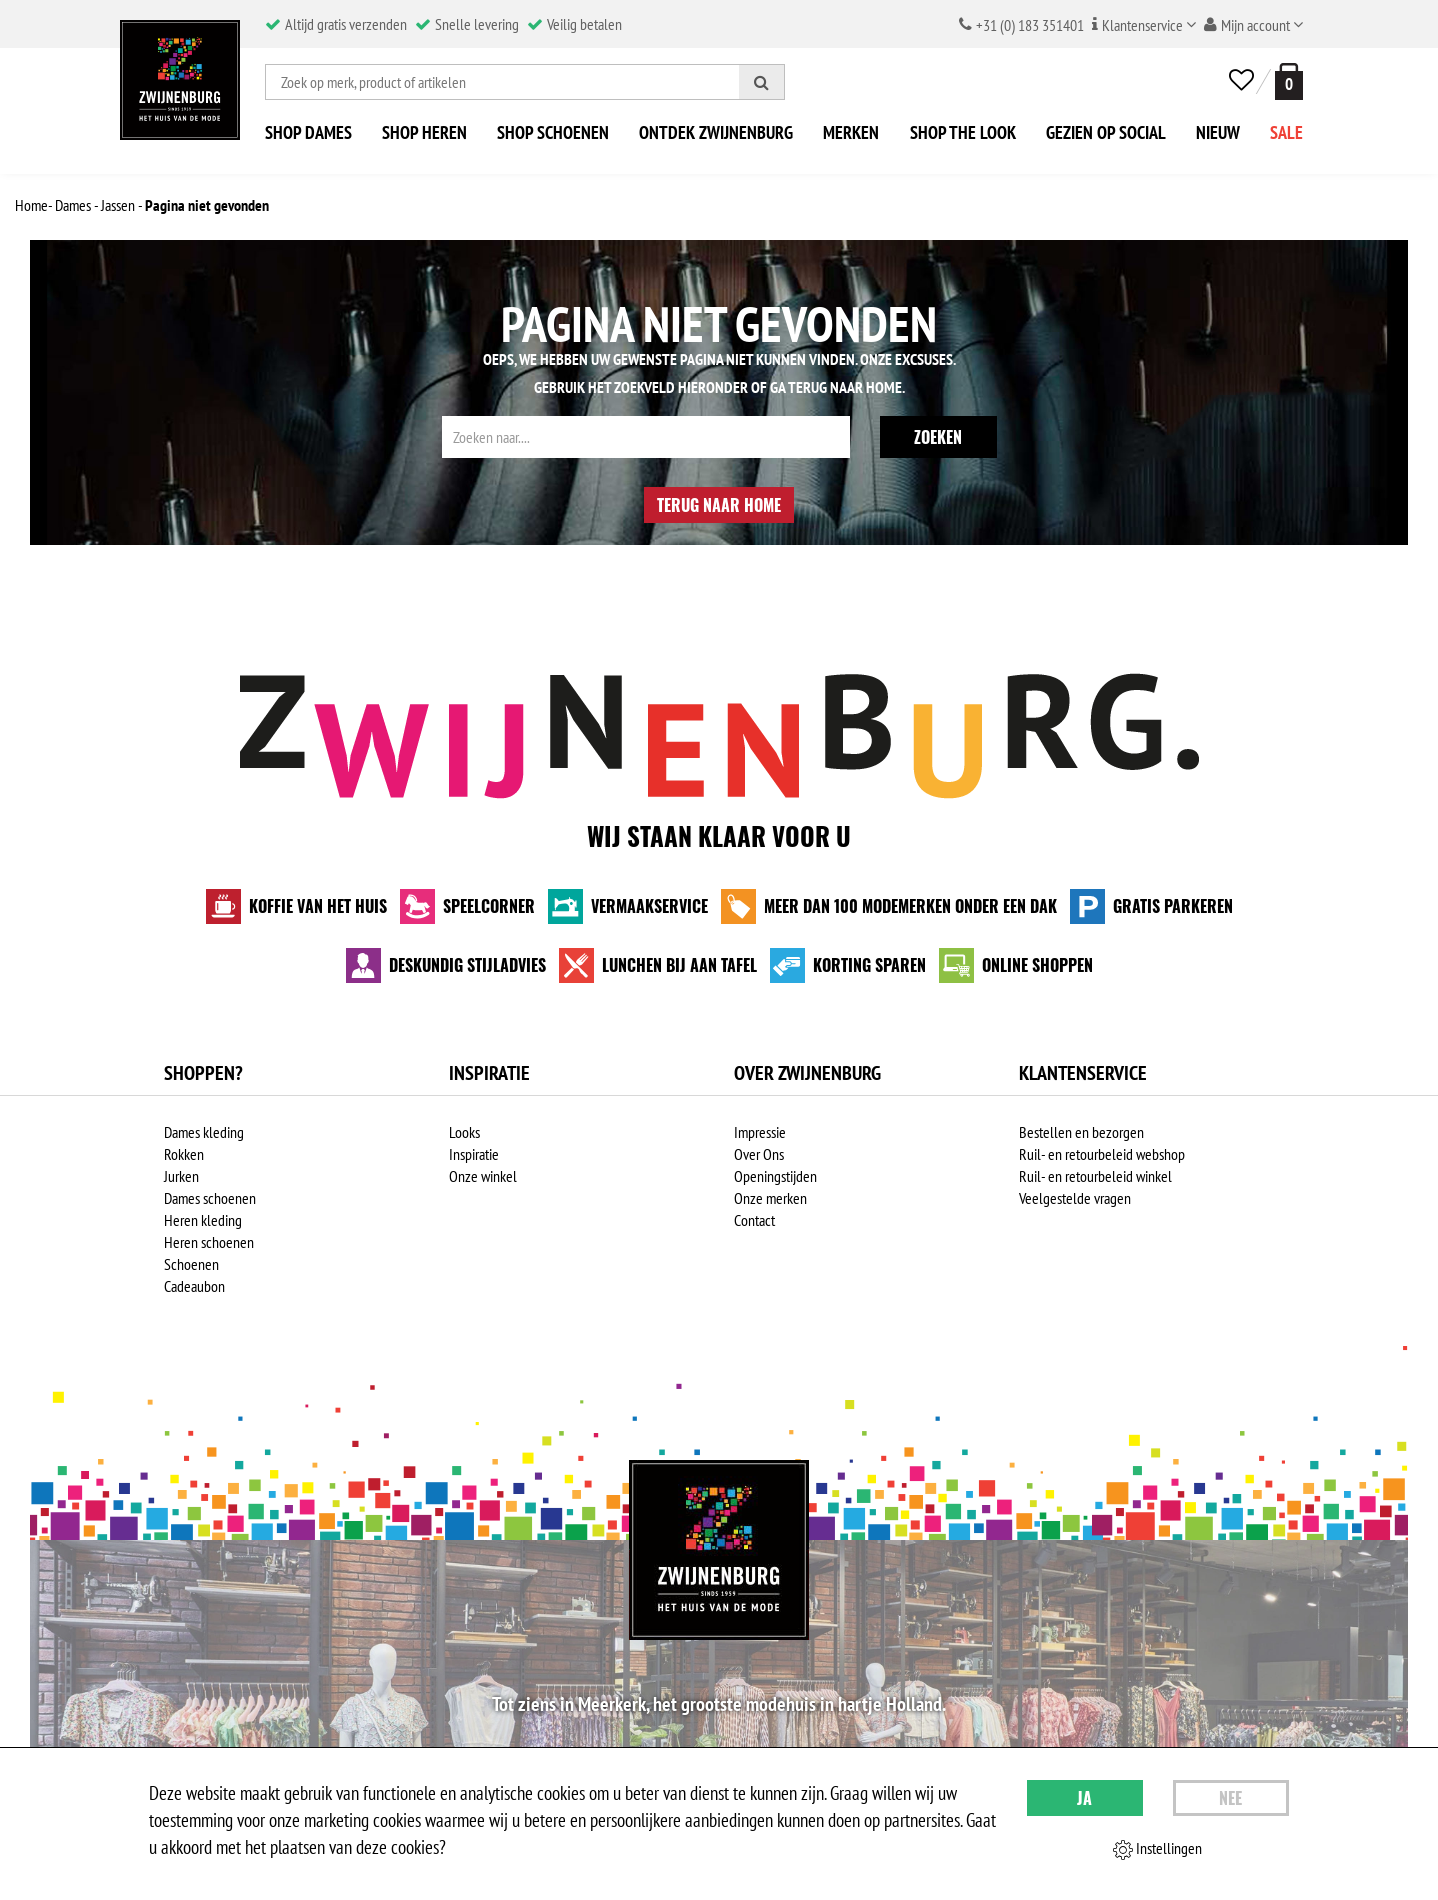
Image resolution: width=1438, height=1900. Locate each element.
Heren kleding (203, 1220)
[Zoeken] (762, 82)
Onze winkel (483, 1176)
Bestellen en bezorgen (1081, 1132)
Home (884, 387)
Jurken (181, 1176)
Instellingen (1157, 1849)
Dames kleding (204, 1132)
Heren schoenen (209, 1242)
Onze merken (770, 1198)
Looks (464, 1132)
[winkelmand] (1285, 81)
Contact (754, 1220)
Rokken (184, 1154)
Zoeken (938, 437)
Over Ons (759, 1154)
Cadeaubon (194, 1286)
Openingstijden (775, 1176)
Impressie (760, 1132)
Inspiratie (474, 1154)
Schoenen (191, 1264)
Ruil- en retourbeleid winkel (1095, 1176)
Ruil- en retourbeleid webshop (1102, 1154)
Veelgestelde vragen (1075, 1198)
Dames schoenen (210, 1198)
